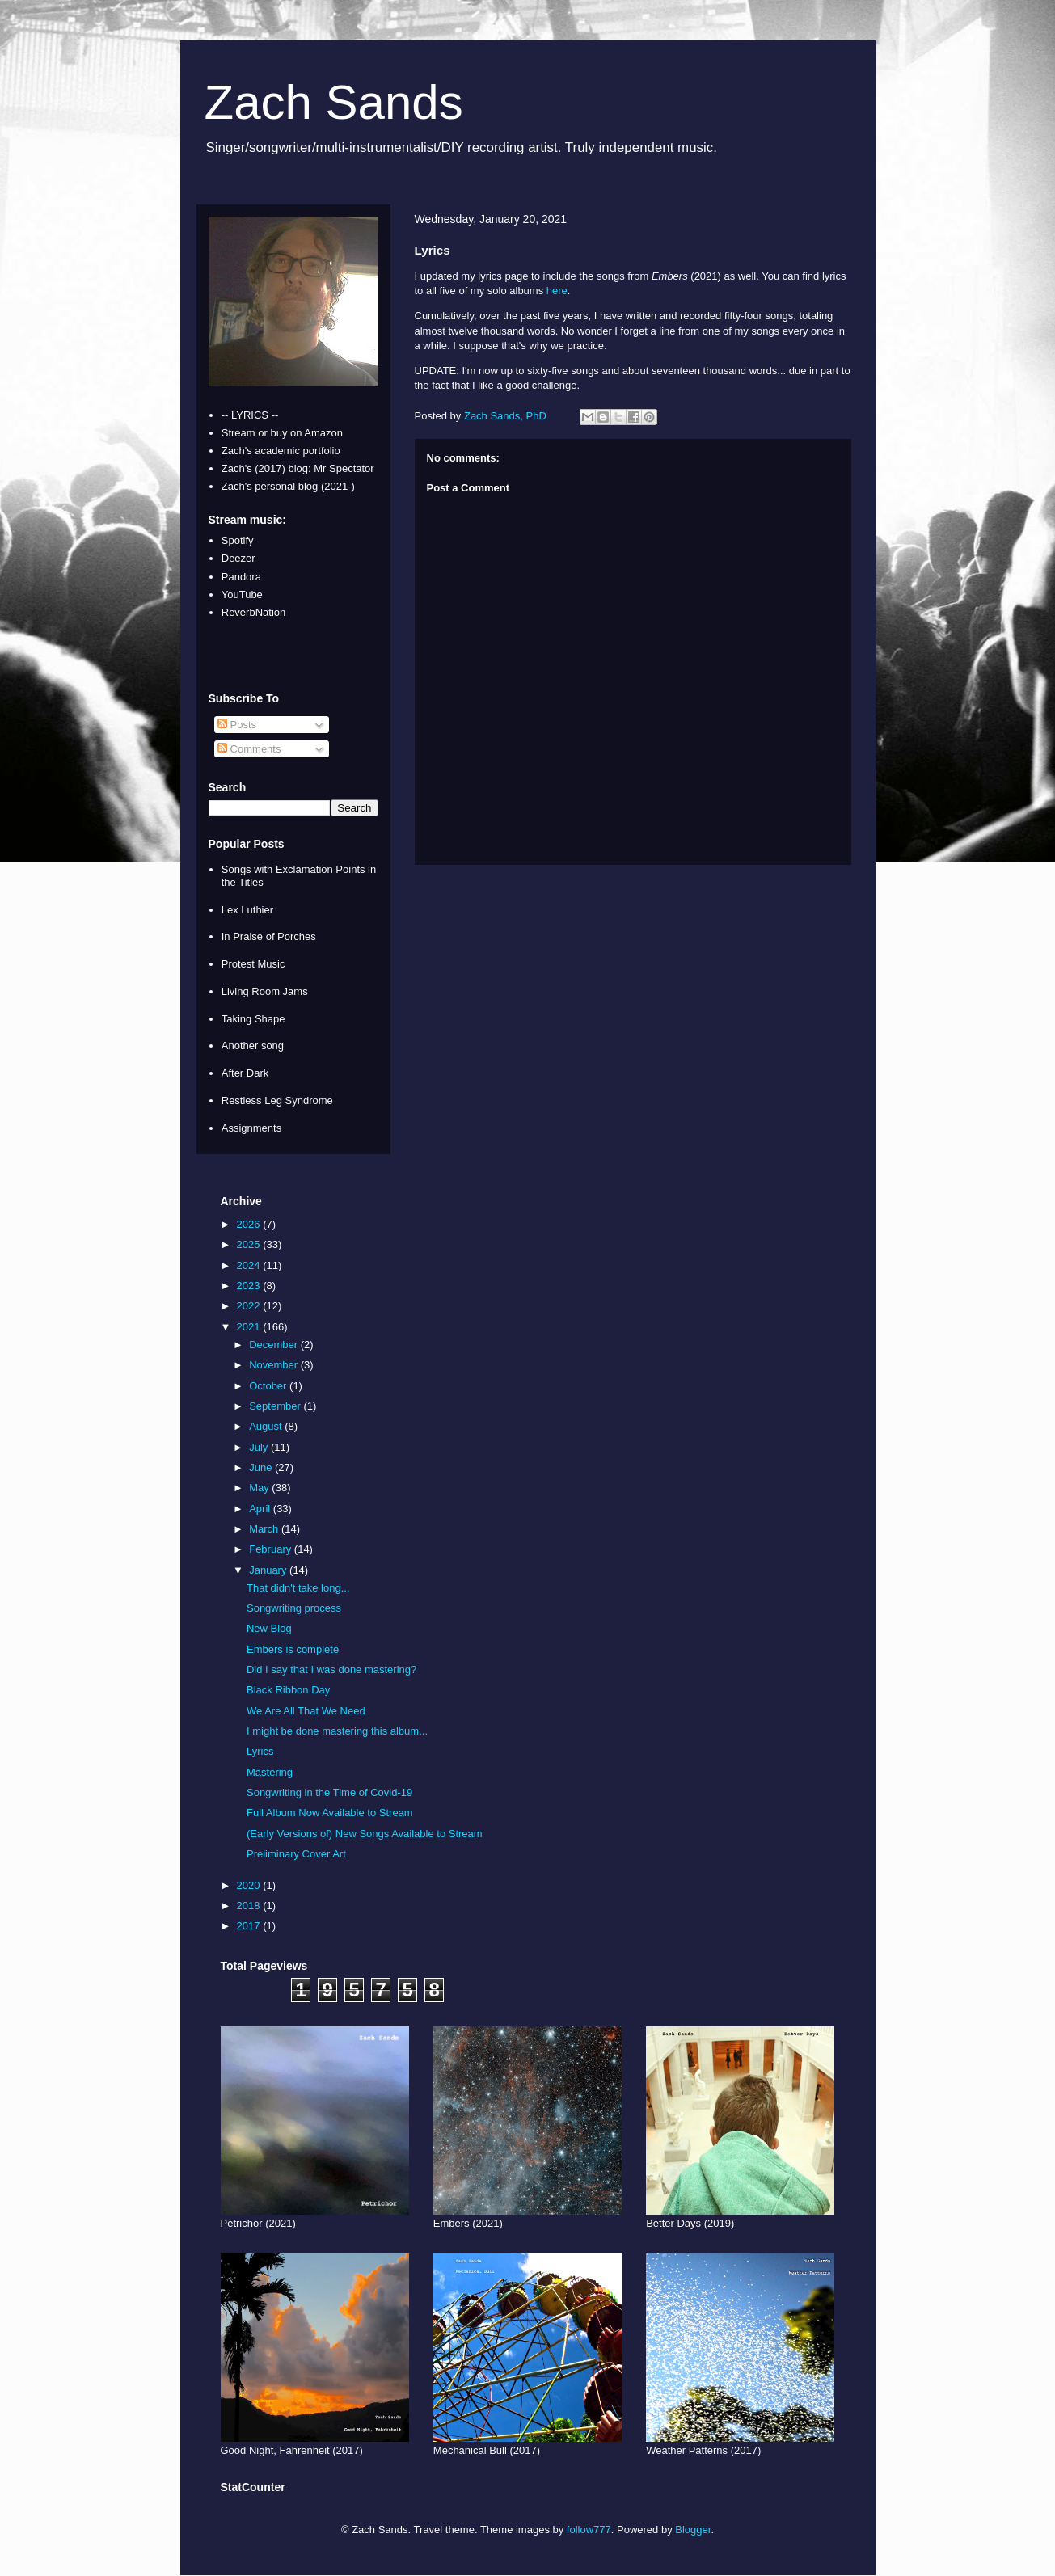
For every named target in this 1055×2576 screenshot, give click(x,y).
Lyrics (260, 1751)
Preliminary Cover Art (296, 1854)
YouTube (242, 594)
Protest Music (253, 964)
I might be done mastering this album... (337, 1731)
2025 (250, 1244)
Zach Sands (334, 102)
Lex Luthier (247, 910)
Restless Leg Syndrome (277, 1100)
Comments (249, 749)
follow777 (589, 2529)
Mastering (270, 1772)
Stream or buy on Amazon (282, 433)
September (276, 1406)
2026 (250, 1224)
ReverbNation (254, 612)
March (265, 1529)
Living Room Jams (265, 991)
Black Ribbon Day (288, 1690)
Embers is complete (293, 1649)
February (271, 1549)
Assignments (251, 1128)
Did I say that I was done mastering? (331, 1669)
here (557, 291)
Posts (236, 725)
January (269, 1570)
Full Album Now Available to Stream (330, 1813)
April (261, 1509)
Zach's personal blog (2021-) (288, 486)
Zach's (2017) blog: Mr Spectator (298, 468)
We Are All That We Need (306, 1711)
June (262, 1467)
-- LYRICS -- (250, 415)
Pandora (241, 577)
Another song (253, 1045)
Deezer (238, 558)
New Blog (269, 1628)
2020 (250, 1885)
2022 (250, 1306)
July (260, 1447)
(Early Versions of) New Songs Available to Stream (365, 1834)
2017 (250, 1926)
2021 (250, 1327)
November (275, 1365)
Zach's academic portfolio (281, 451)
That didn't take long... (298, 1588)
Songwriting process (294, 1608)
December (275, 1345)
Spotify (238, 540)
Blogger (693, 2529)
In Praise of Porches (269, 936)
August (267, 1426)
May (260, 1488)
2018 (250, 1905)
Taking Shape (253, 1019)
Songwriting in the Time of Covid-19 (329, 1792)
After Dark (245, 1073)
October (269, 1386)
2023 (250, 1286)
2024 (250, 1265)
